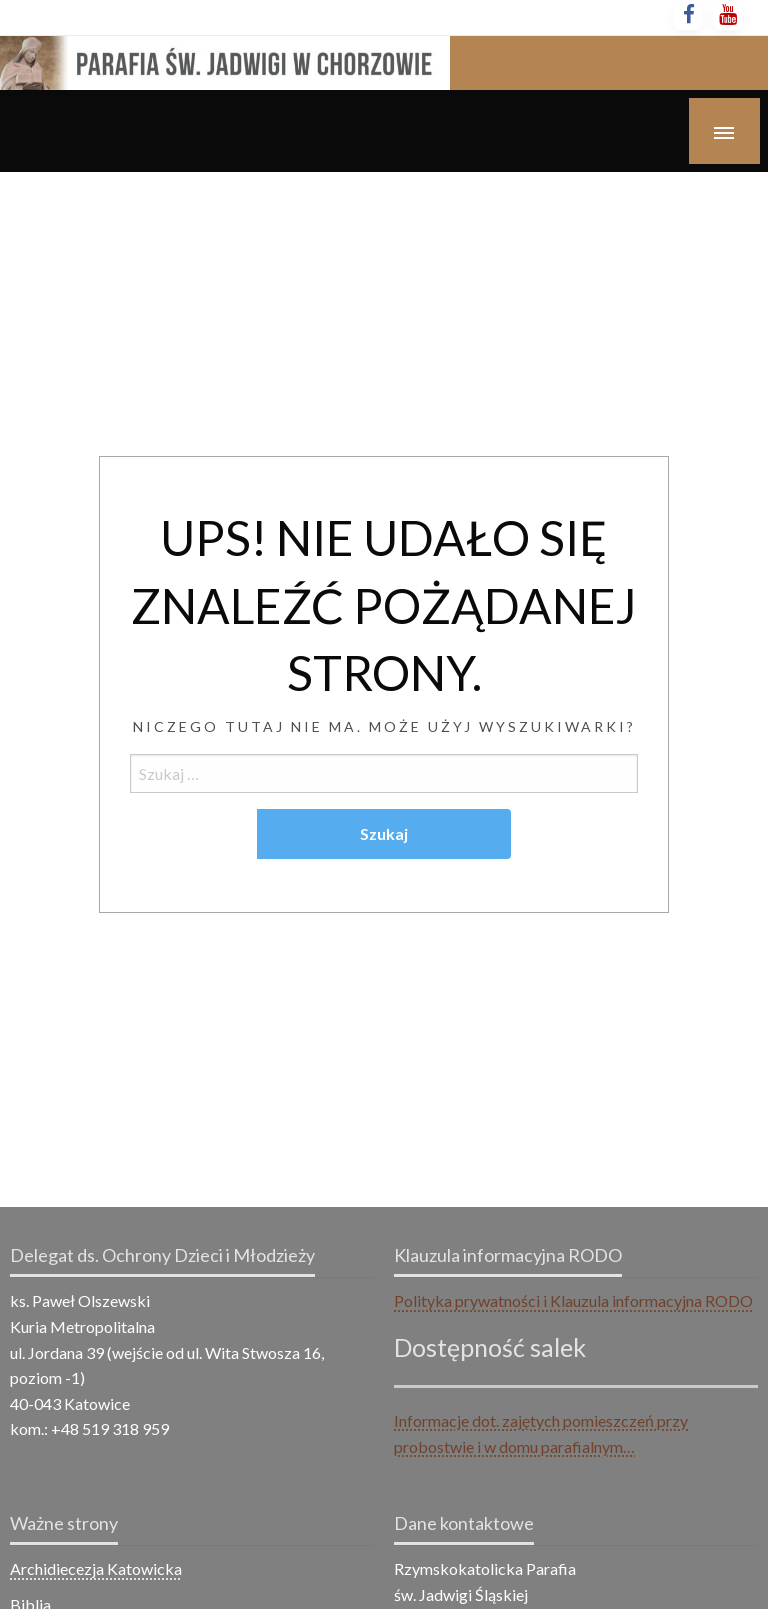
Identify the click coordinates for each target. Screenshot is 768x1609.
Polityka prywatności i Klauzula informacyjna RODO (573, 1300)
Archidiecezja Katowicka (96, 1568)
